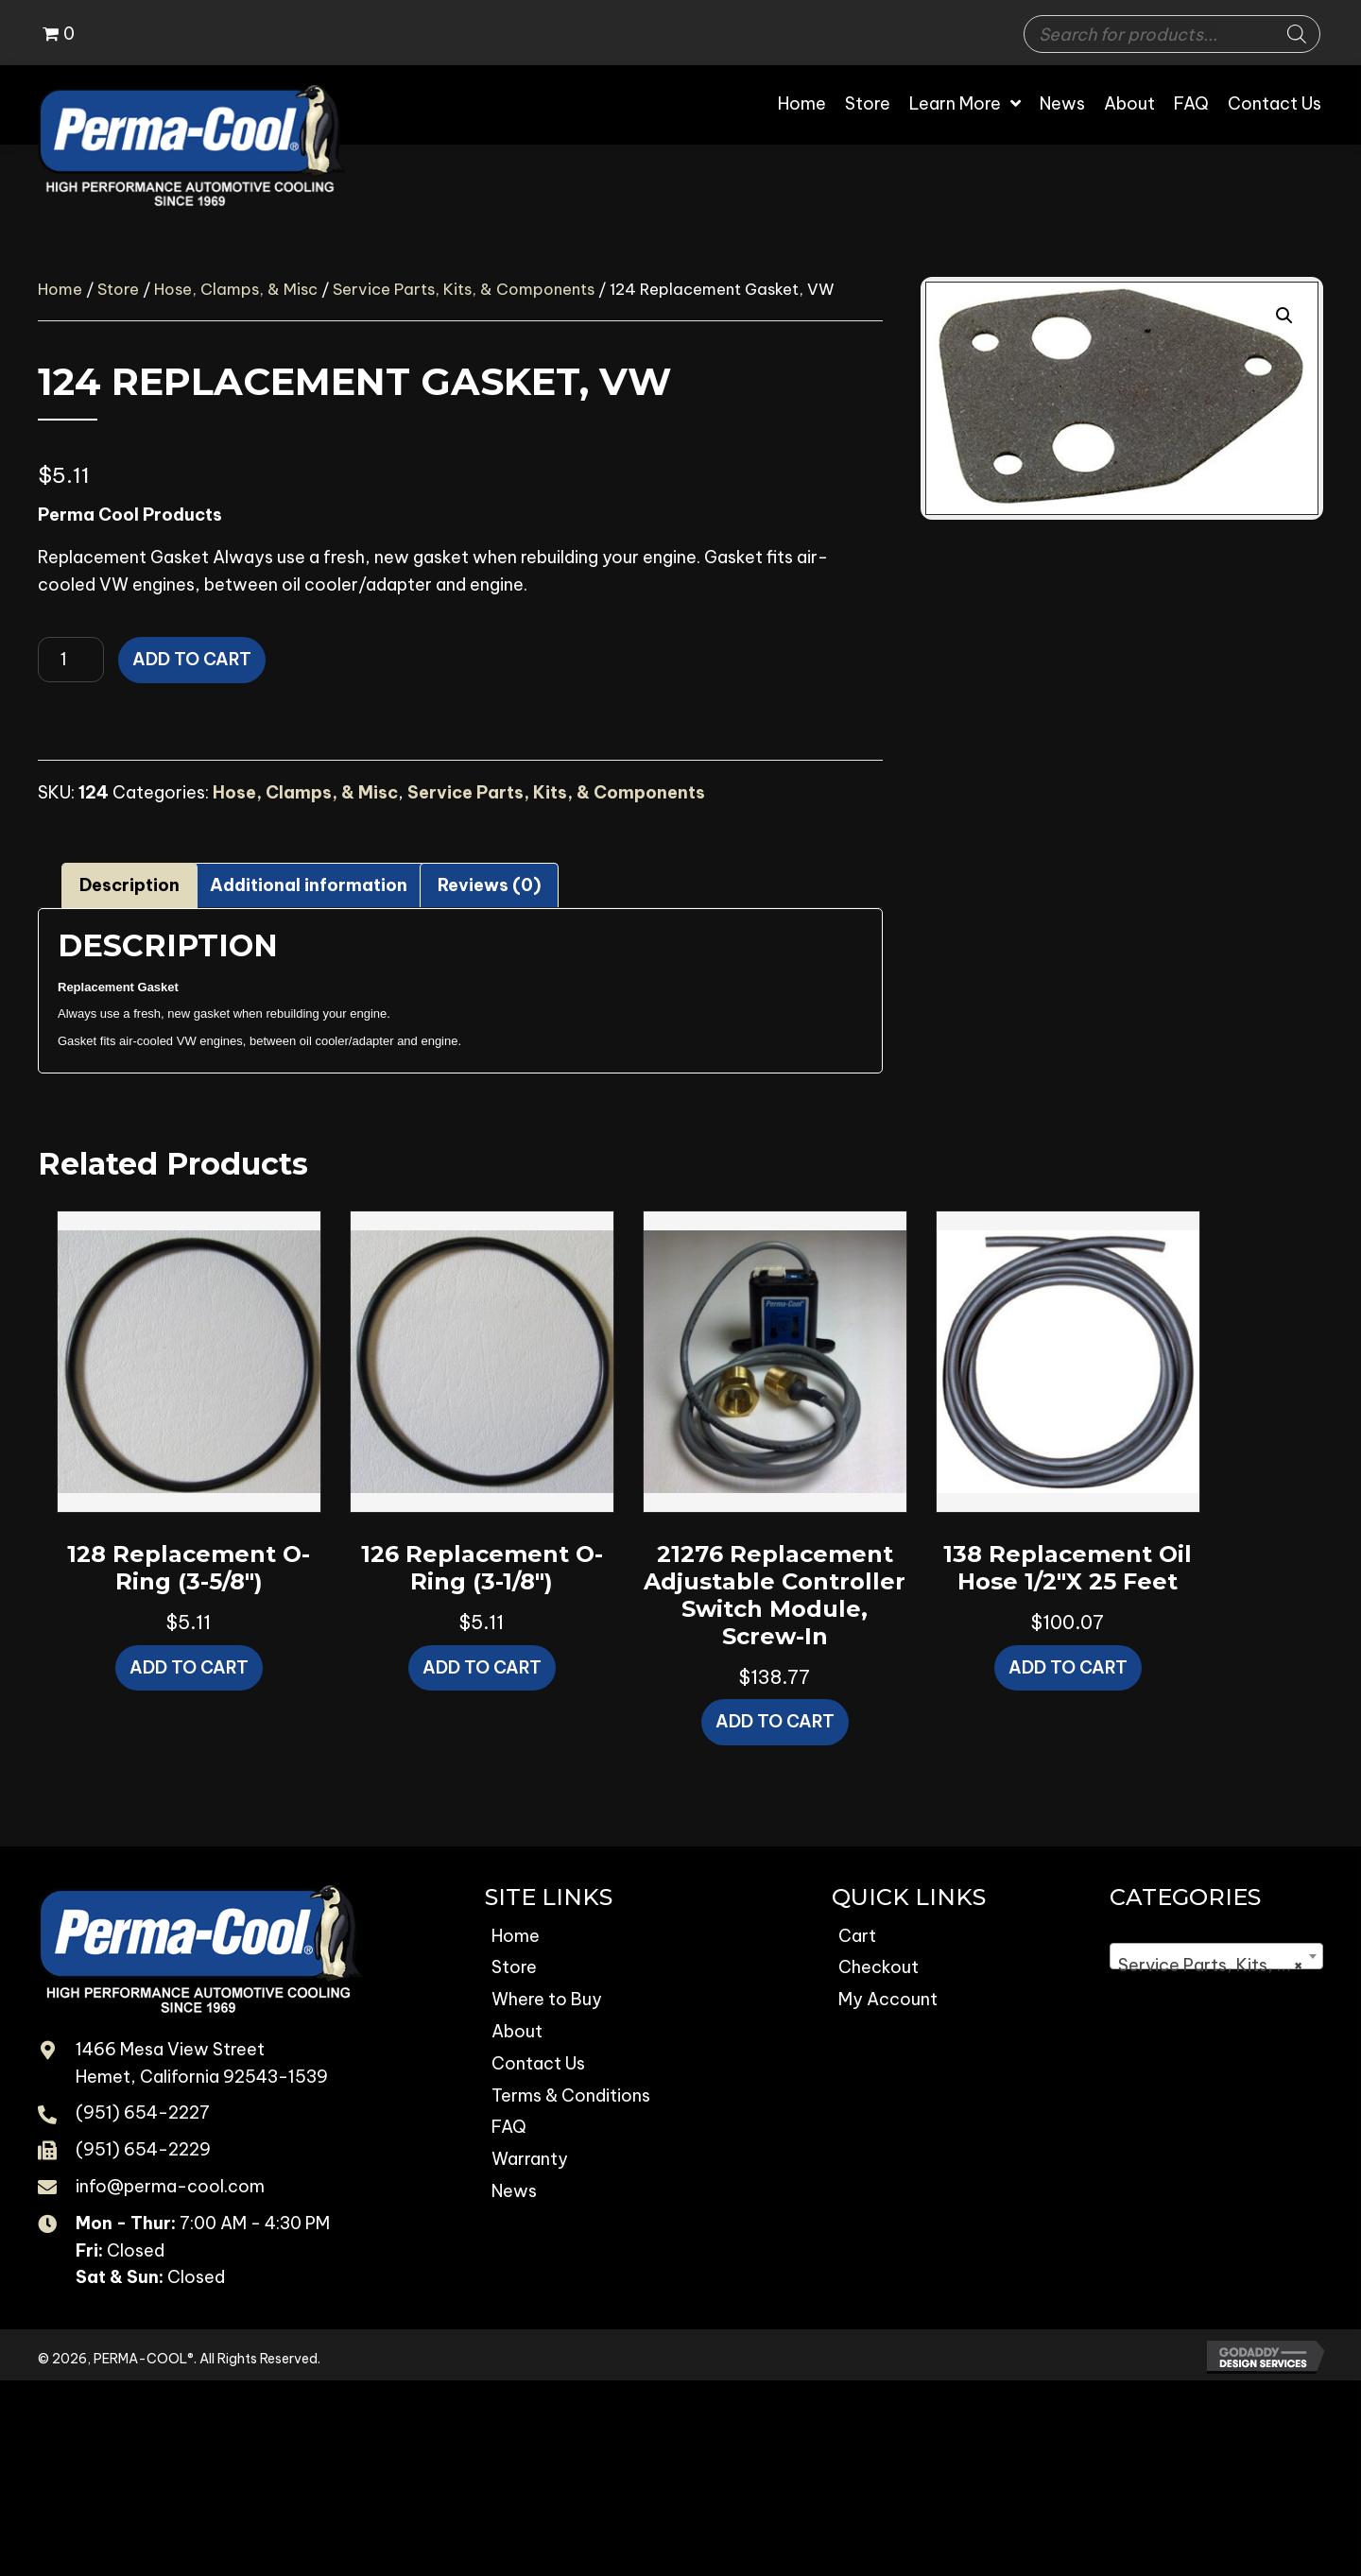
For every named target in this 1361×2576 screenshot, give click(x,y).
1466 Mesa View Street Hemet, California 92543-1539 (202, 2062)
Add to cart (191, 659)
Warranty (529, 2159)
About (517, 2031)
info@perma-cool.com (170, 2186)
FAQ (508, 2127)
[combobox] (1216, 1956)
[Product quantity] (71, 659)
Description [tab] (129, 885)
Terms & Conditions (570, 2095)
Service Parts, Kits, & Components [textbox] (1220, 1965)
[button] (1284, 316)
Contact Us (538, 2063)
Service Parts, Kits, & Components (463, 289)
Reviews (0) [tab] (489, 885)
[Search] (1296, 34)
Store (118, 289)
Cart (857, 1936)
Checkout (878, 1967)
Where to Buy (546, 1999)
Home (60, 289)
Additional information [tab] (308, 885)
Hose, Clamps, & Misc (236, 289)
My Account (888, 1999)
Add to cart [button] (189, 1667)
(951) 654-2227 (143, 2112)
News (514, 2191)
